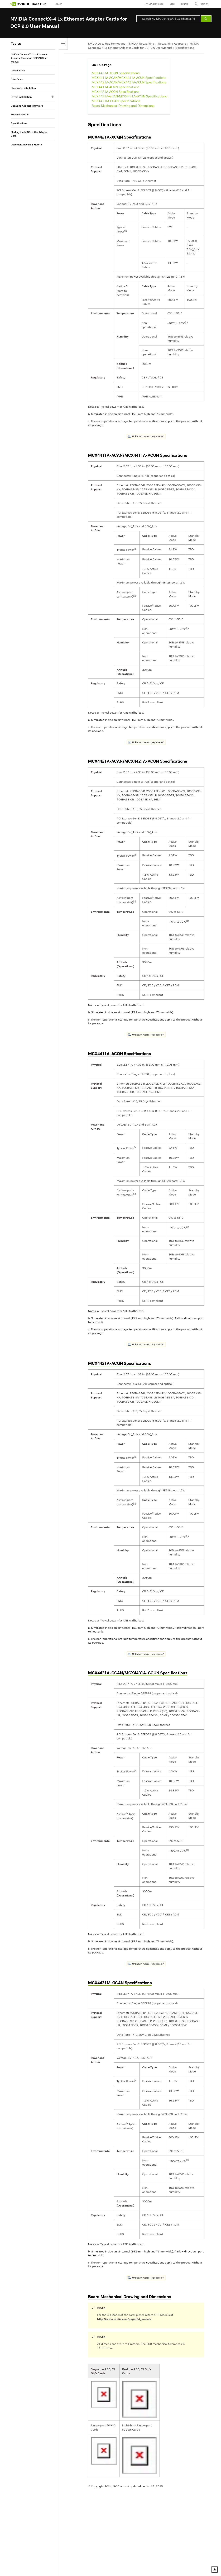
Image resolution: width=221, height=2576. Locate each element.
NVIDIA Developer (154, 3)
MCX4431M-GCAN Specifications (116, 101)
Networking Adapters (172, 43)
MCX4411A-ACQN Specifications (115, 87)
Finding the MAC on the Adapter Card (29, 134)
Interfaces (17, 79)
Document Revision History (26, 144)
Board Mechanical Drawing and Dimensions (123, 106)
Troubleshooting (20, 114)
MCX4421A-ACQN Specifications (115, 92)
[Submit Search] (206, 18)
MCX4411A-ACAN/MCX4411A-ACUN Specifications (129, 78)
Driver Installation (21, 96)
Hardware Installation (23, 88)
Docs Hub (39, 4)
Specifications (185, 47)
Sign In (204, 3)
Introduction (18, 70)
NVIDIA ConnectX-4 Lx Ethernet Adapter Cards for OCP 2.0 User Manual (29, 58)
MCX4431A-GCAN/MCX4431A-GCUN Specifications (129, 96)
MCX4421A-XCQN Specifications (116, 73)
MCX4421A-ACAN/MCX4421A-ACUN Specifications (129, 82)
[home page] (20, 4)
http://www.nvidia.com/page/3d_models (124, 2319)
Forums (183, 3)
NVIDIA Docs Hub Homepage (106, 43)
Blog (171, 3)
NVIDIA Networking (141, 43)
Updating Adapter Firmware (27, 105)
